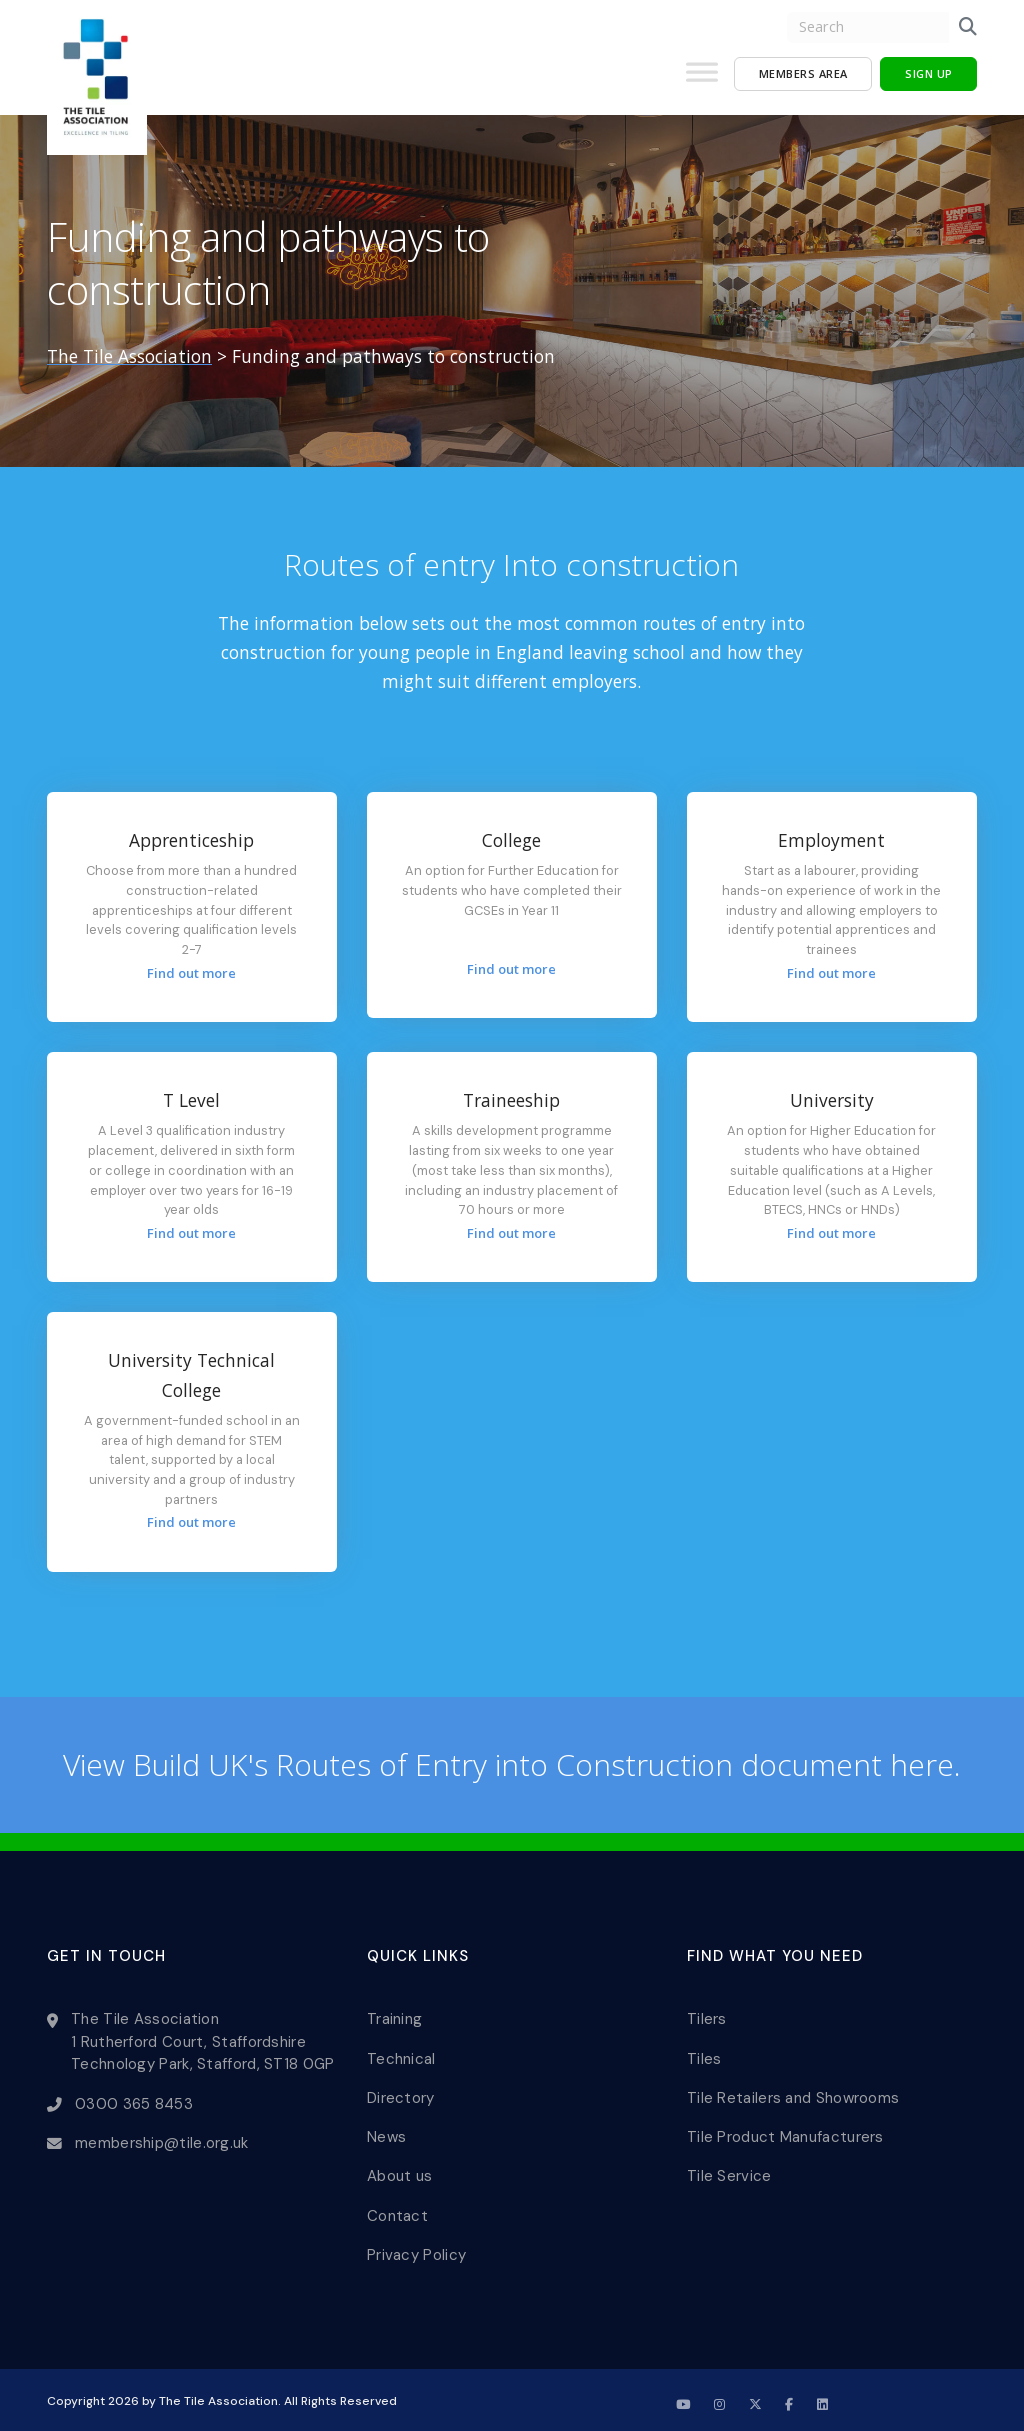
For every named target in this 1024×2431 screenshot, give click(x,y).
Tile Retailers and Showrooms (793, 2094)
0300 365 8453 (134, 2101)
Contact (397, 2207)
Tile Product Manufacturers (785, 2132)
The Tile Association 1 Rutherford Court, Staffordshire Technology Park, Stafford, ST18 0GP (203, 2040)
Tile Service (729, 2169)
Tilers (707, 2018)
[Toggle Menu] (702, 80)
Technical (401, 2056)
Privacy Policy (416, 2245)
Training (394, 2018)
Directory (401, 2094)
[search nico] (868, 27)
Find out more (191, 973)
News (386, 2132)
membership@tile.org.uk (162, 2139)
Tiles (704, 2056)
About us (399, 2169)
